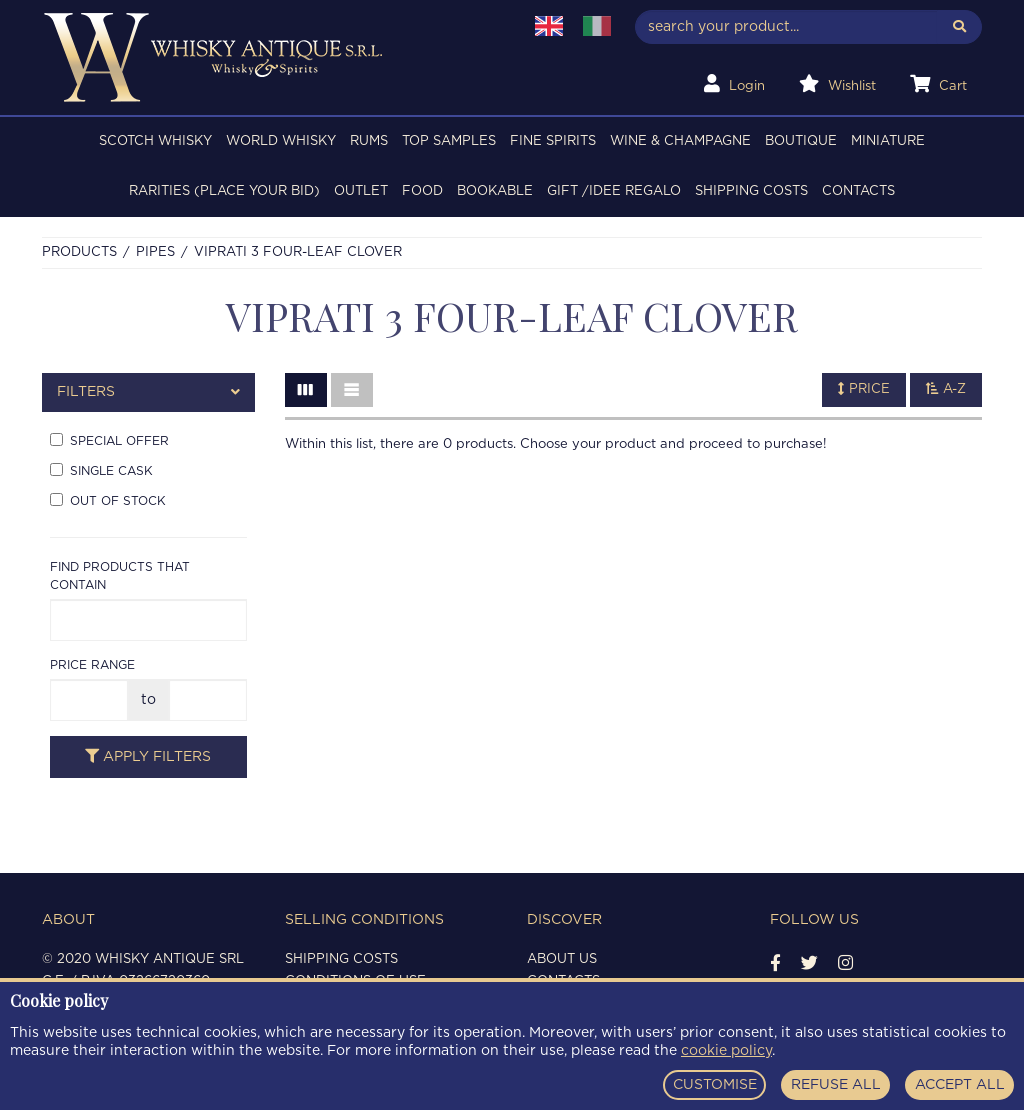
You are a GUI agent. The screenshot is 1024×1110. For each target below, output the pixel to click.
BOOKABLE (495, 191)
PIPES (155, 252)
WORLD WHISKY (281, 141)
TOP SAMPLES (449, 141)
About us (562, 959)
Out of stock (108, 500)
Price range (92, 665)
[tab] (148, 392)
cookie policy (726, 1051)
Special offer (109, 440)
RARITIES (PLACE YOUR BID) (224, 191)
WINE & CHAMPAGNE (680, 141)
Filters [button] (148, 392)
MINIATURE (888, 141)
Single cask (101, 470)
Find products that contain (120, 576)
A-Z (946, 389)
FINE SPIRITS (553, 141)
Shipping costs (751, 191)
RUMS (369, 141)
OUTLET (361, 191)
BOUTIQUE (801, 141)
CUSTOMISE (715, 1085)
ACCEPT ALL (960, 1085)
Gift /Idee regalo (614, 191)
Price (864, 389)
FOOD (422, 191)
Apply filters (148, 756)
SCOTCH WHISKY (155, 141)
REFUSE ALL (836, 1085)
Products (79, 252)
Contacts (858, 191)
